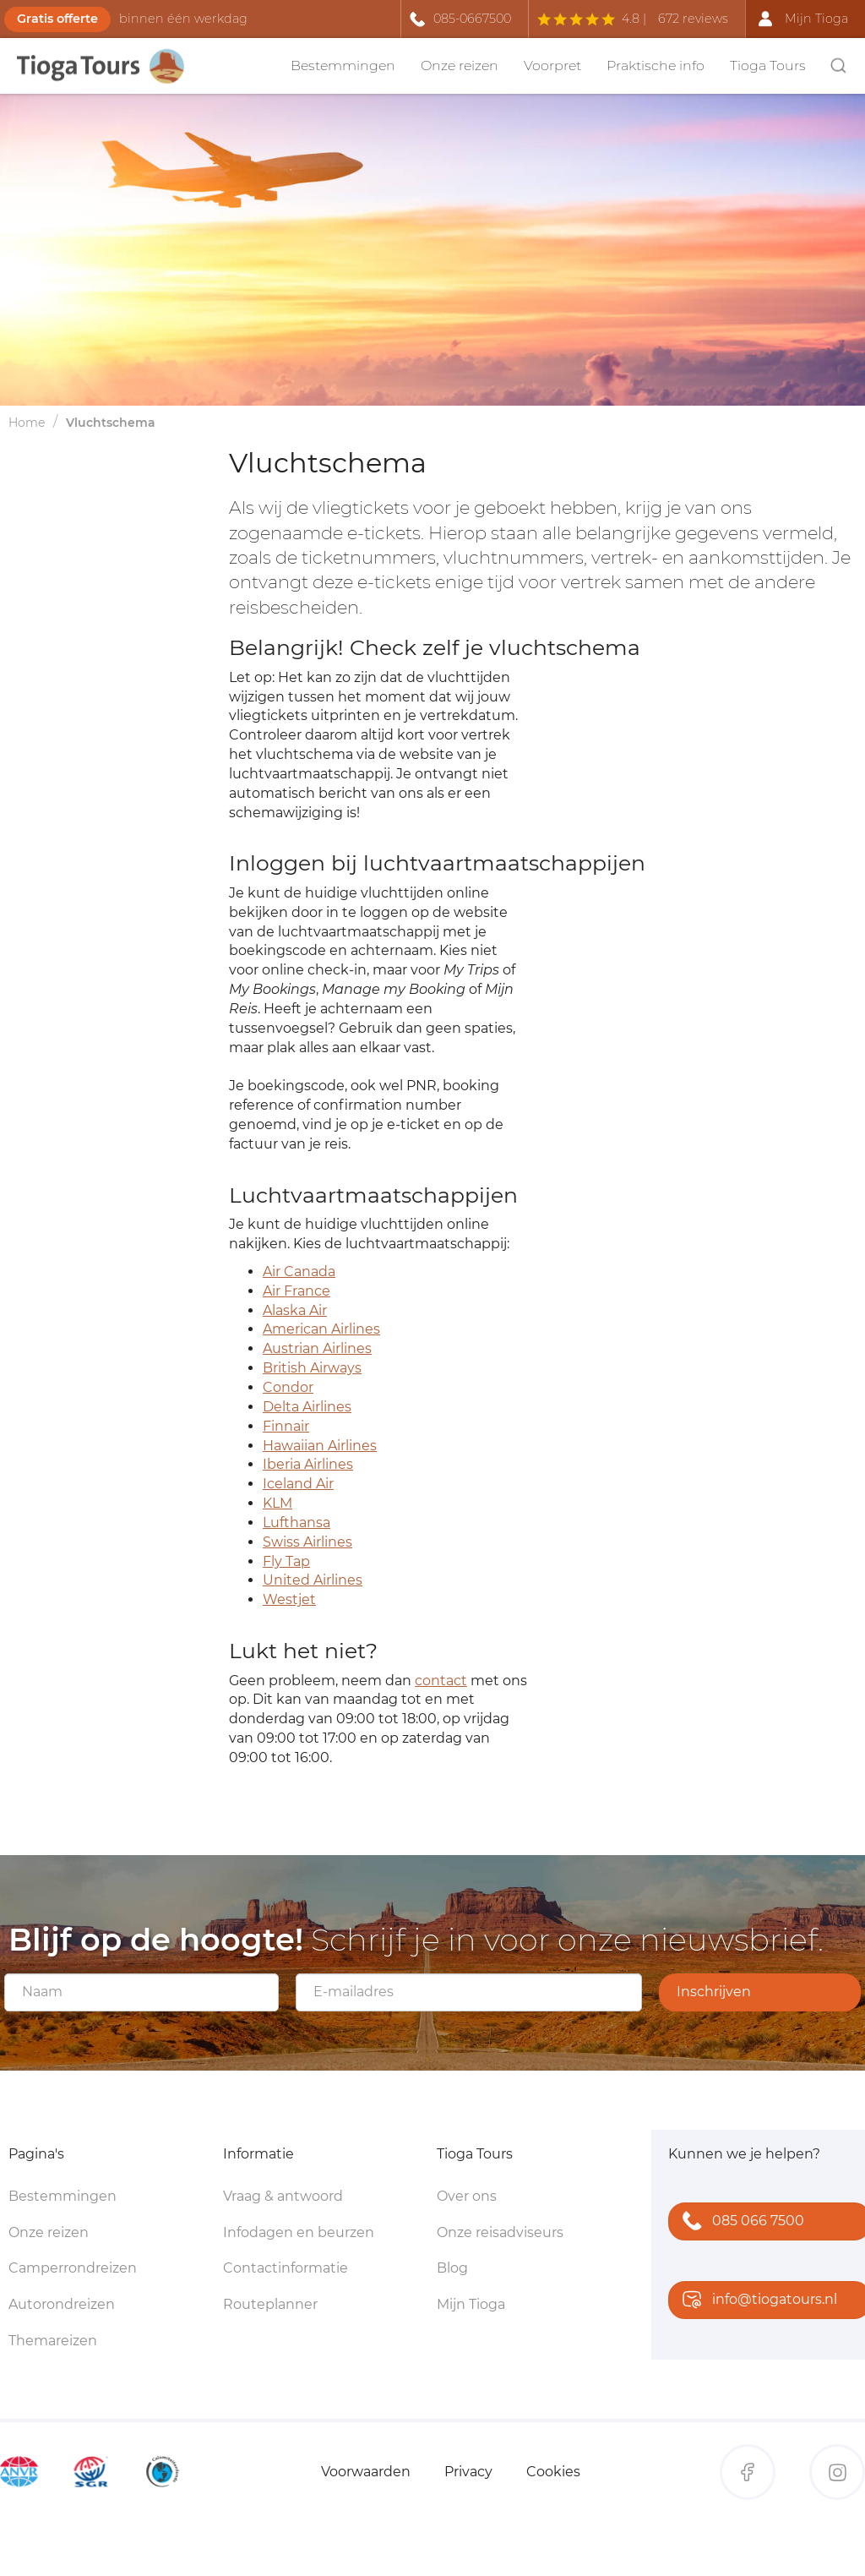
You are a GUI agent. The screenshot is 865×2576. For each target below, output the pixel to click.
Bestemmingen (343, 65)
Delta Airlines (307, 1407)
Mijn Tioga (471, 2304)
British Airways (312, 1368)
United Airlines (312, 1580)
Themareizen (52, 2341)
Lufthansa (296, 1522)
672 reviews (693, 18)
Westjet (289, 1599)
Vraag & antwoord (283, 2196)
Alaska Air (295, 1310)
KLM (277, 1503)
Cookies (553, 2472)
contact (441, 1681)
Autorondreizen (61, 2304)
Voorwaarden (366, 2472)
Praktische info (656, 65)
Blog (452, 2268)
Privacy (468, 2472)
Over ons (467, 2196)
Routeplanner (270, 2304)
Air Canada (299, 1271)
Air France (296, 1291)
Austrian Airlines (317, 1348)
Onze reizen (459, 65)
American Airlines (321, 1329)
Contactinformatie (285, 2268)
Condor (288, 1387)
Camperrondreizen (72, 2268)
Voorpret (552, 65)
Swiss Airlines (307, 1542)
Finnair (286, 1426)
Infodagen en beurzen (298, 2232)
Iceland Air (298, 1484)
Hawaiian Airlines (320, 1446)
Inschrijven (714, 1992)
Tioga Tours (768, 65)
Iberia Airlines (308, 1464)
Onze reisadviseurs (500, 2232)
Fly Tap (286, 1561)
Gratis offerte (57, 18)
